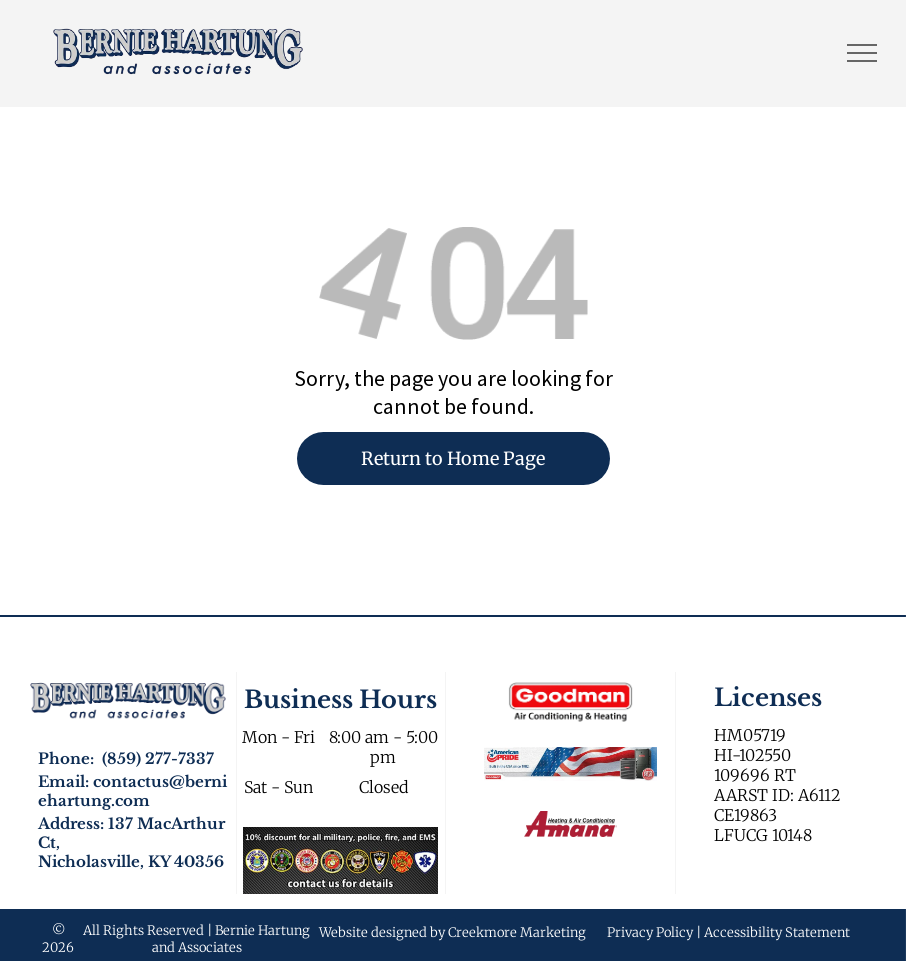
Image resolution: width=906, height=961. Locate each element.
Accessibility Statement (777, 932)
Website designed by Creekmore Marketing (452, 932)
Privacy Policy (650, 932)
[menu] (862, 53)
